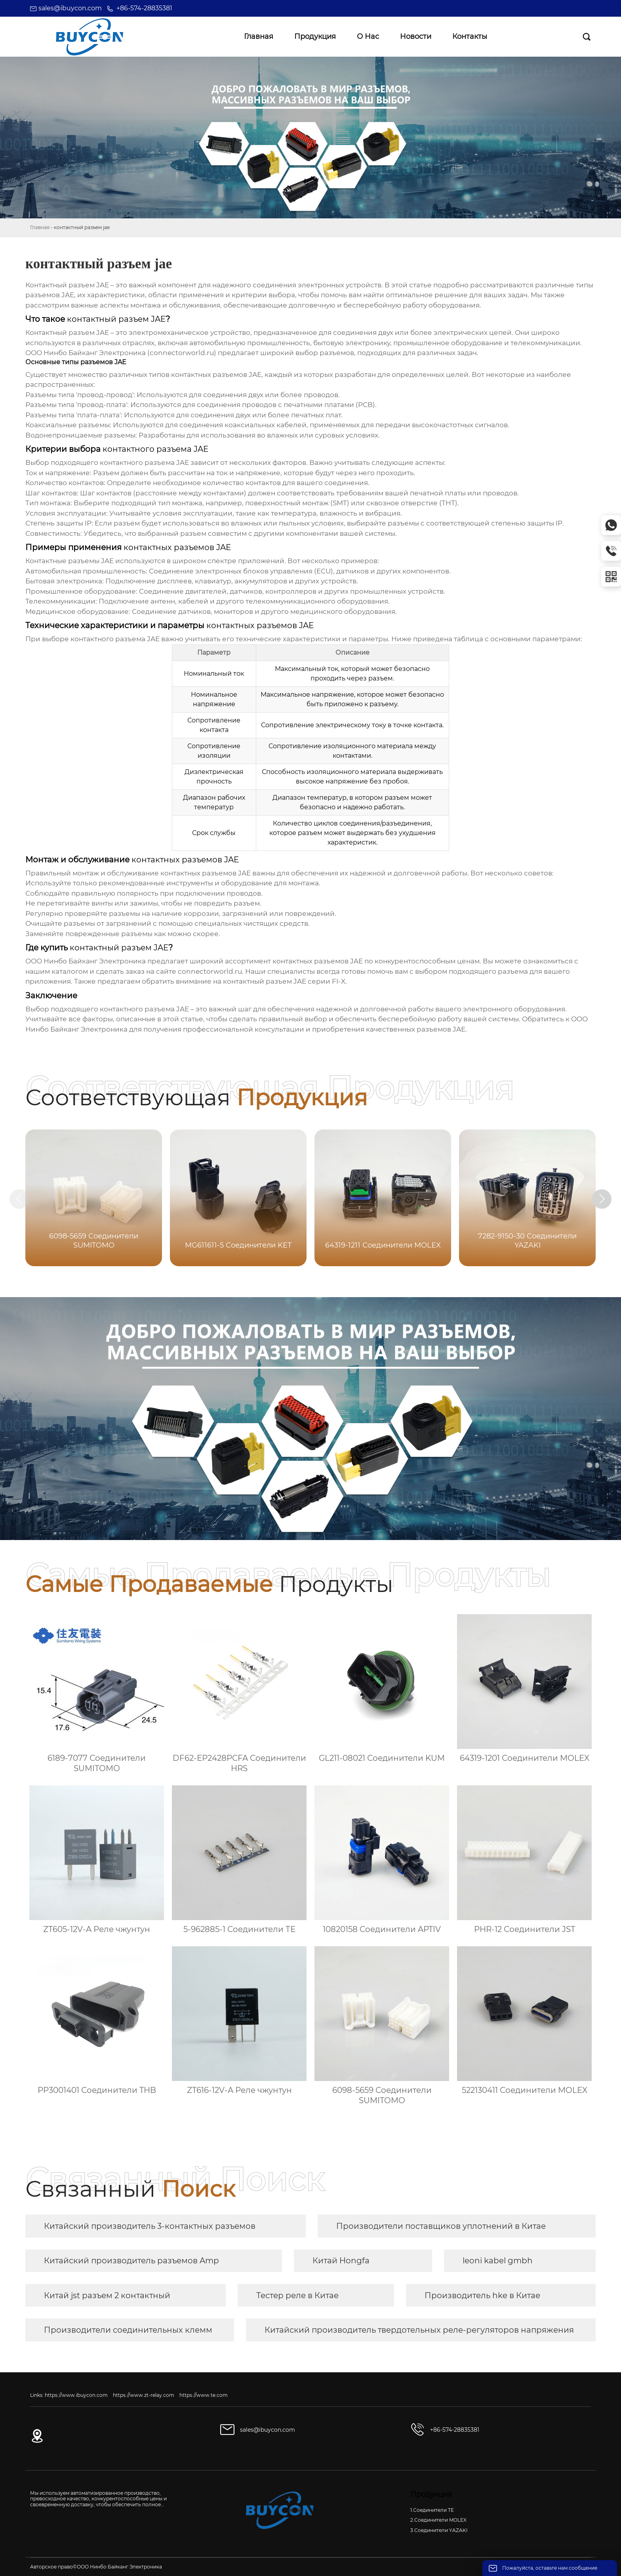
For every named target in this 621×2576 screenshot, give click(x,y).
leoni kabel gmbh (498, 2260)
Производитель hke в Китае (482, 2295)
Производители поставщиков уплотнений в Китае (441, 2226)
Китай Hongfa (341, 2260)
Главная (40, 227)
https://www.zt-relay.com (143, 2395)
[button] (604, 1199)
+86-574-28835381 (144, 8)
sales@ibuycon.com (70, 8)
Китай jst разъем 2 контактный (107, 2295)
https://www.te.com (203, 2395)
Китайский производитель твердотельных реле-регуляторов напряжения (419, 2330)
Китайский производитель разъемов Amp (131, 2260)
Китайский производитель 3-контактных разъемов (149, 2226)
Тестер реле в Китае (297, 2295)
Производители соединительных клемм (128, 2330)
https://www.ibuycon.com (76, 2395)
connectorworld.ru (210, 971)
